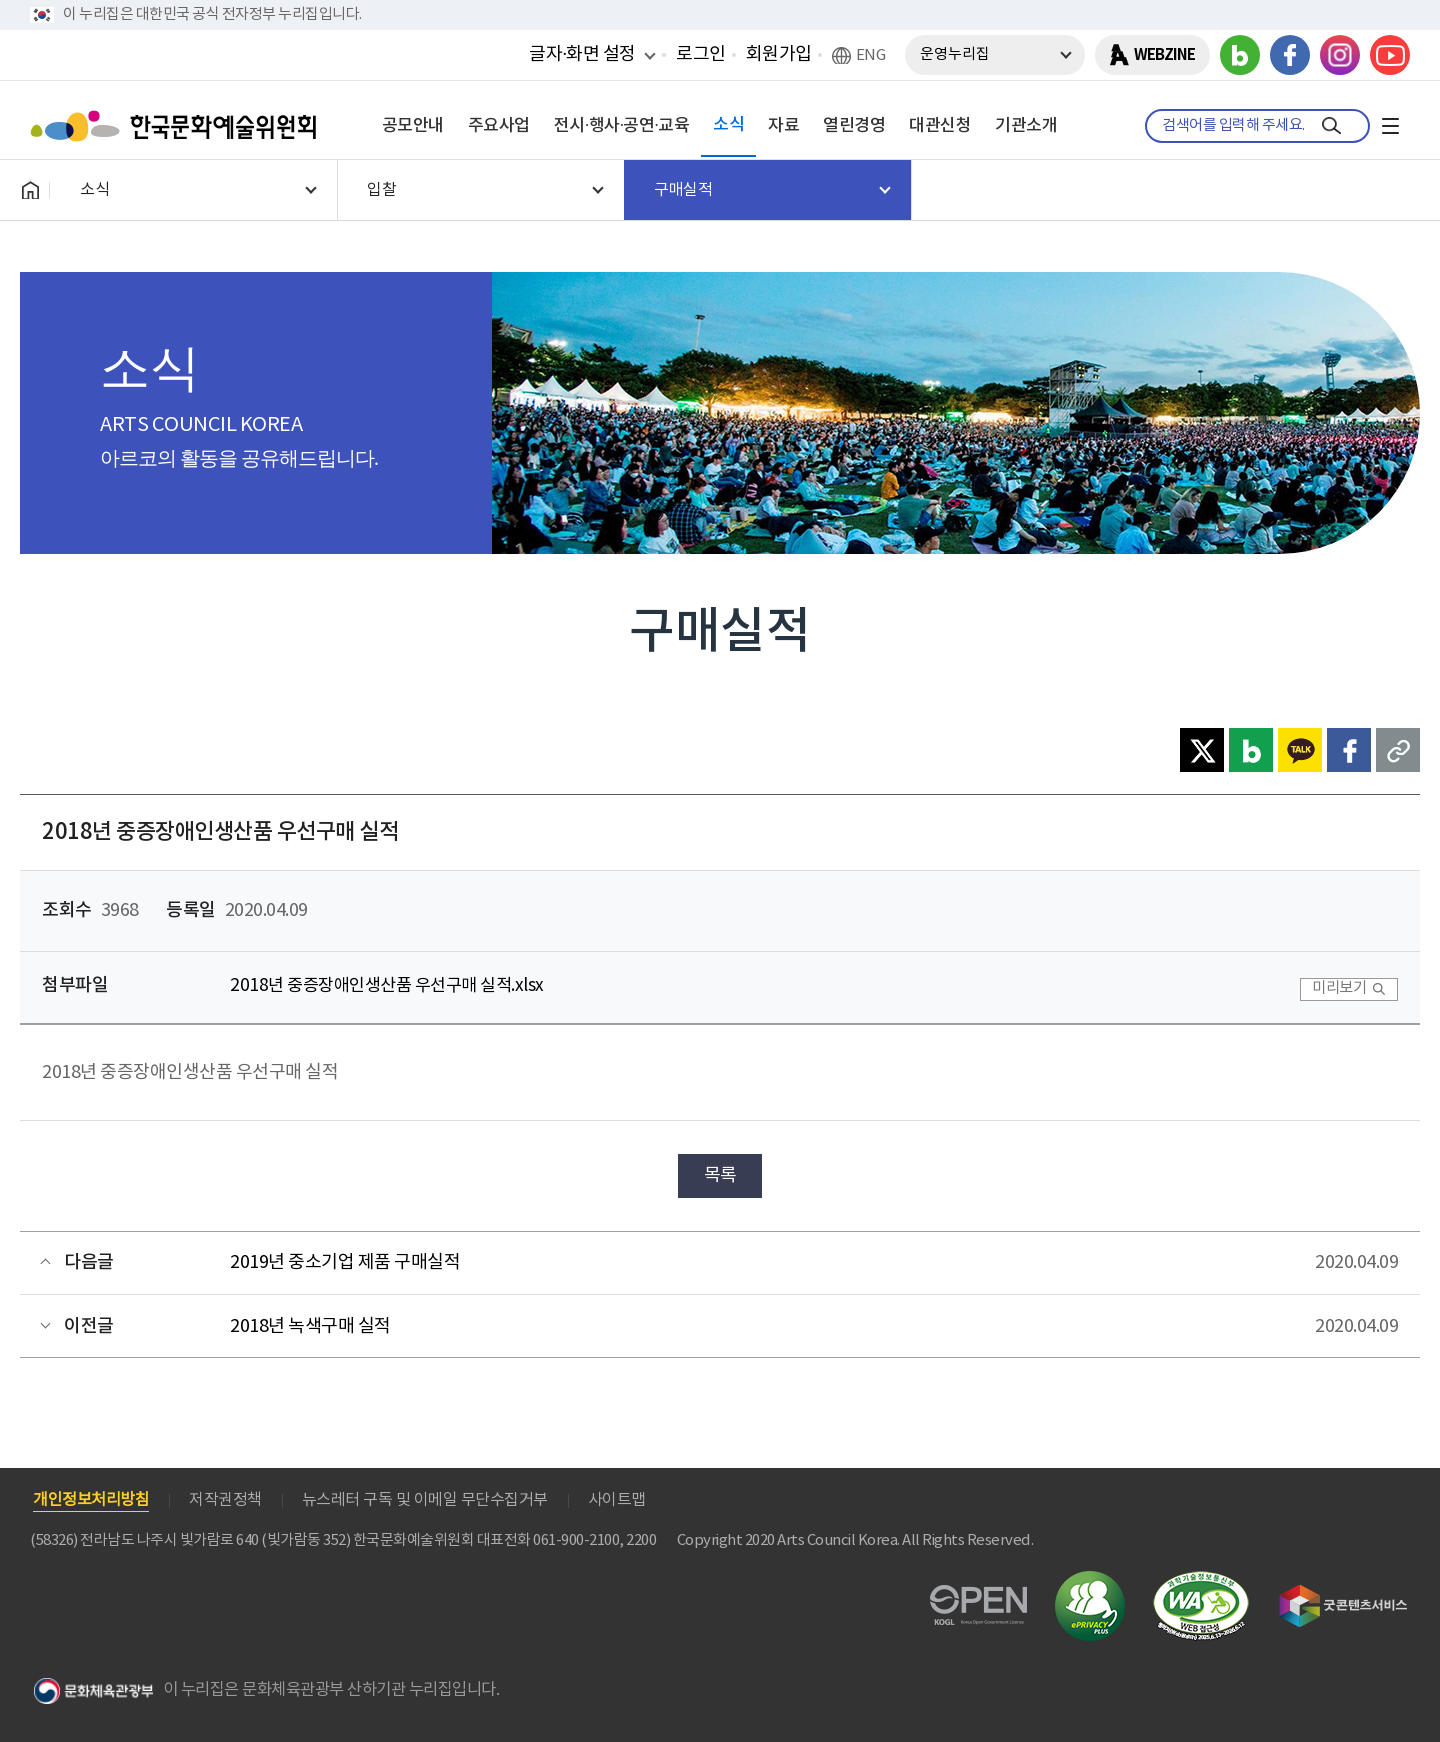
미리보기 (1339, 988)
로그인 (701, 54)
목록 (720, 1175)
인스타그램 (1340, 55)
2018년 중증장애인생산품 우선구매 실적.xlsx (387, 986)
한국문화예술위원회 (178, 126)
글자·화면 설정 (582, 54)
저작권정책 (225, 1500)
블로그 (1240, 55)
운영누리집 (955, 54)
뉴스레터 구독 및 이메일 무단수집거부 (425, 1500)
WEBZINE (1164, 55)
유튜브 (1390, 55)
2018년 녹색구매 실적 (310, 1326)
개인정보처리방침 (91, 1500)
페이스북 (1290, 55)
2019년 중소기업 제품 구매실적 (345, 1262)
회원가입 (779, 54)
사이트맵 (617, 1500)
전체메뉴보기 (1390, 126)
